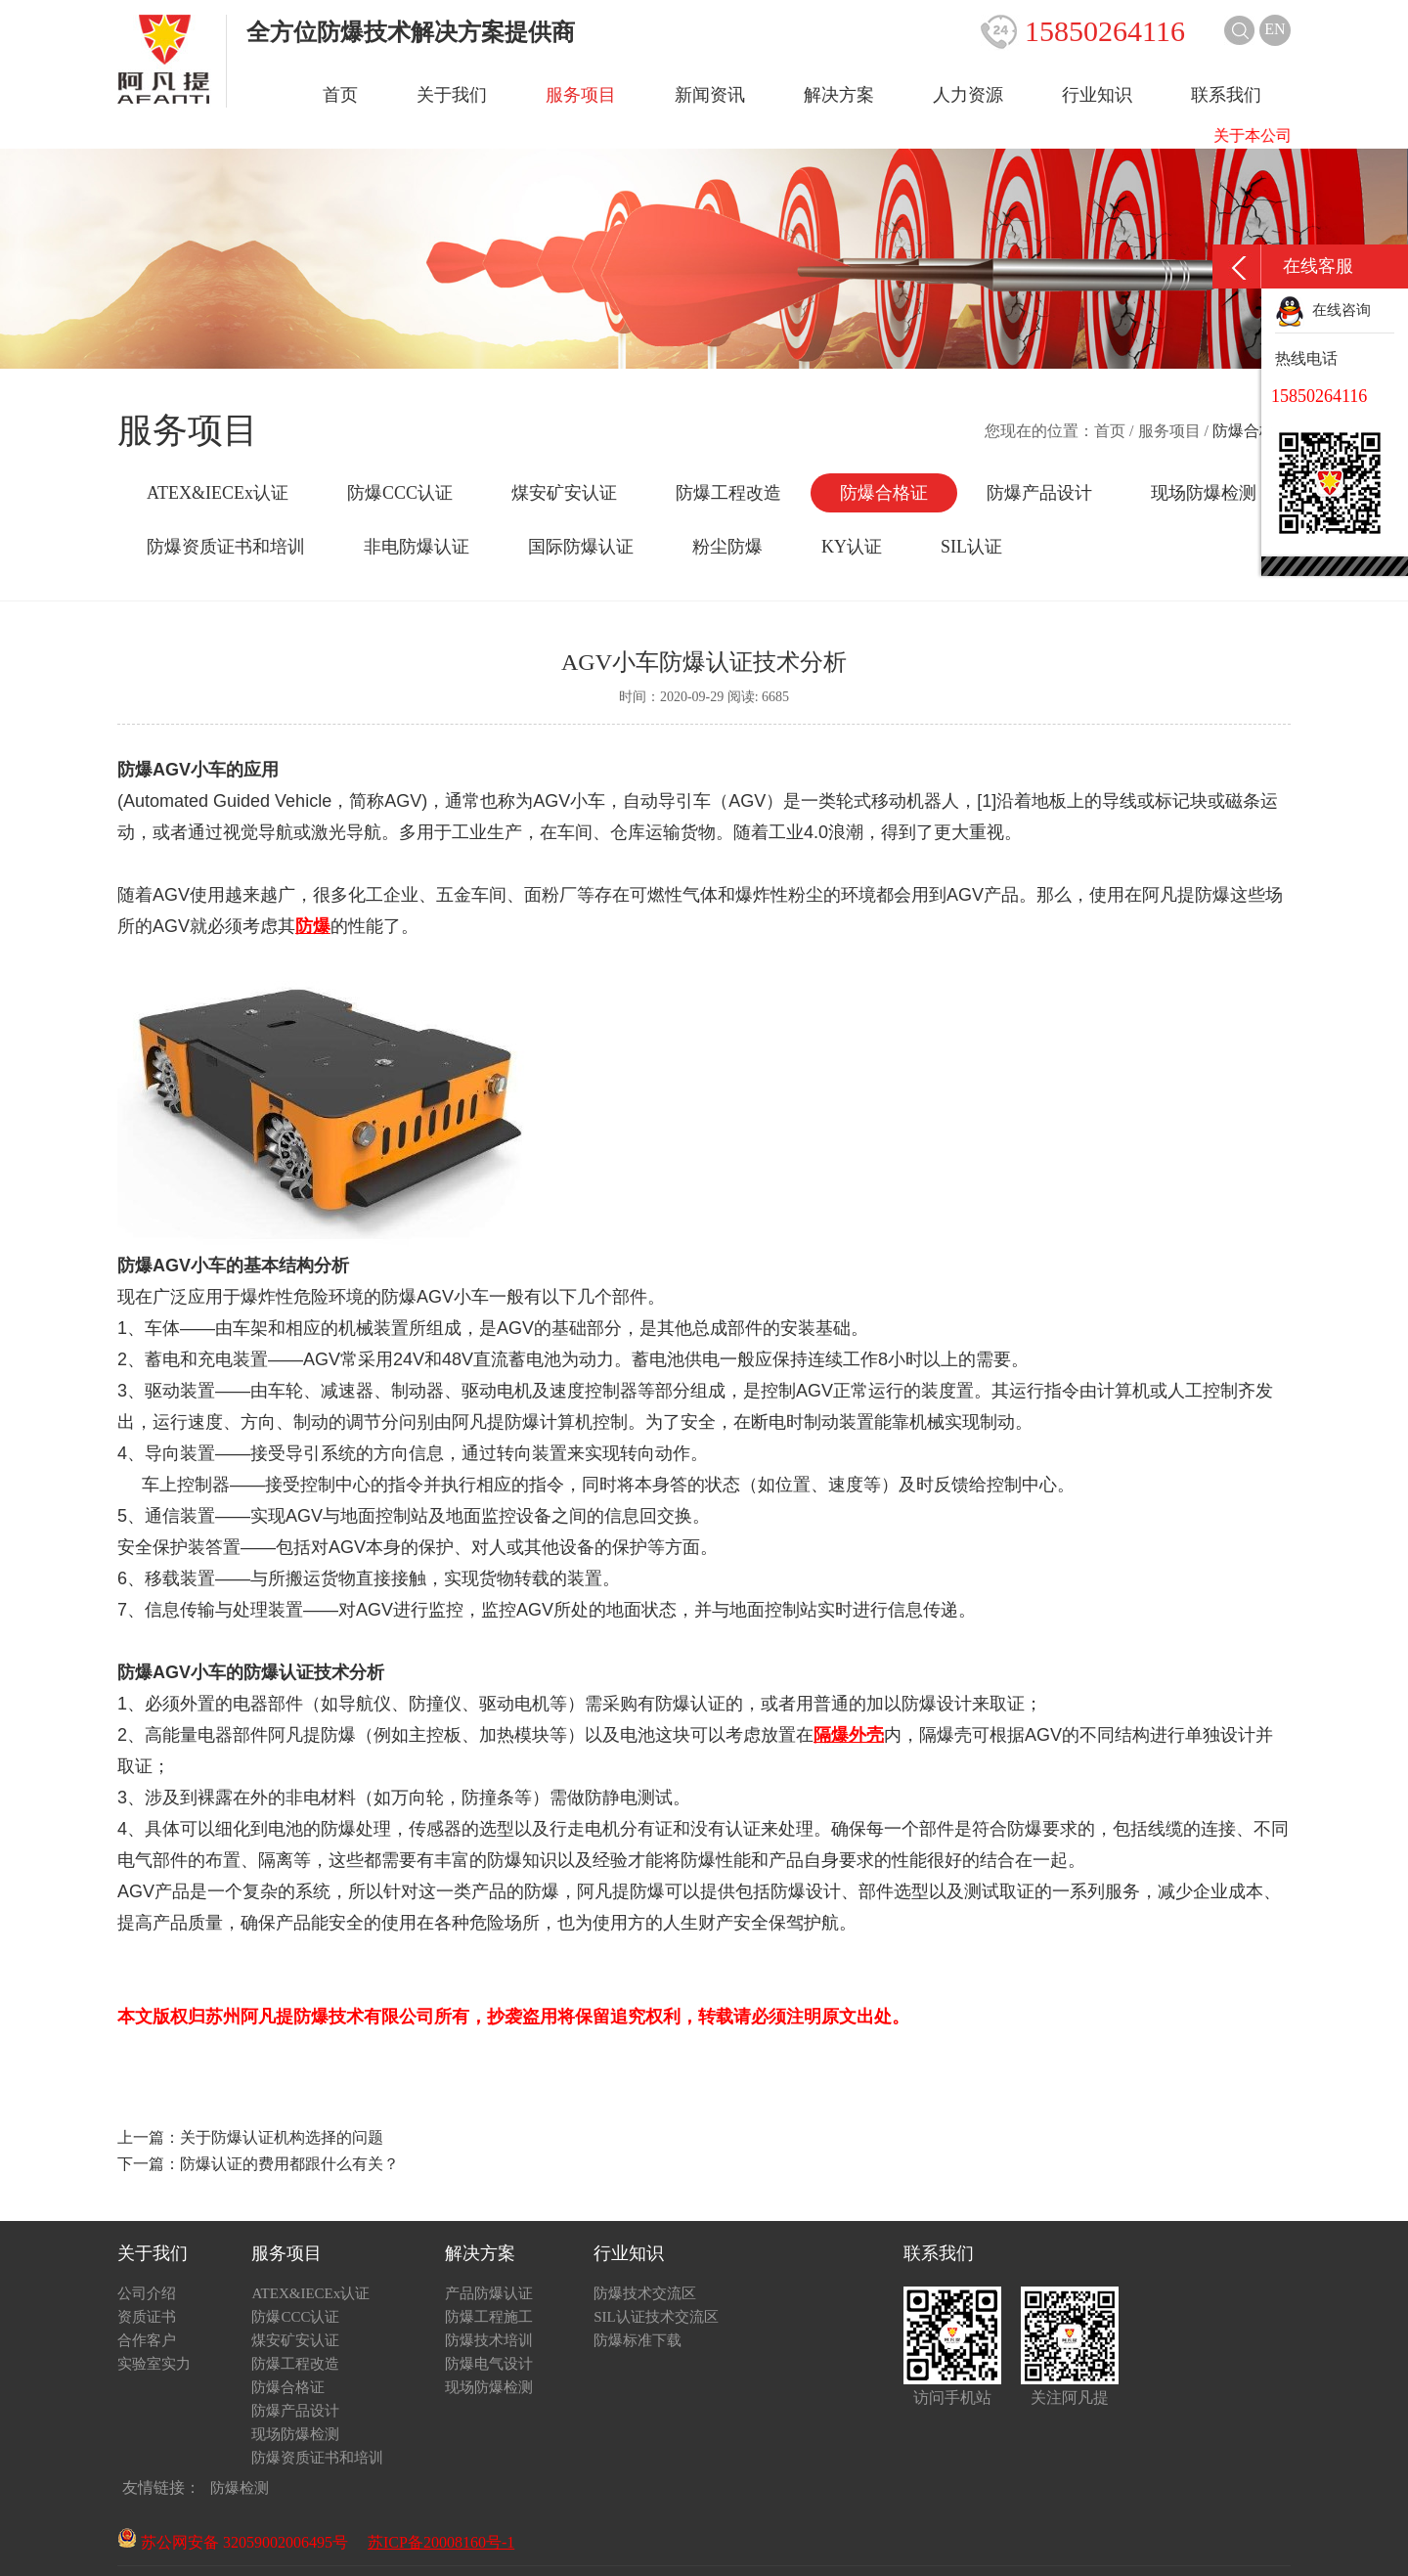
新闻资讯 (710, 95)
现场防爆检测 (1203, 493)
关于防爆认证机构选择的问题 (281, 2137)
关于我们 (452, 95)
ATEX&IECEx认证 (217, 493)
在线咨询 (1323, 310)
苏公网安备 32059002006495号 (232, 2542)
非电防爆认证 (416, 546)
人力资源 (968, 95)
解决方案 (839, 95)
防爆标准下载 (638, 2340)
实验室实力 (154, 2364)
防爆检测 (239, 2488)
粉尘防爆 (727, 546)
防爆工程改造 (728, 493)
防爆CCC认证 (400, 493)
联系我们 (1226, 95)
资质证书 (146, 2317)
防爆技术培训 (489, 2340)
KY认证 (851, 546)
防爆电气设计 (489, 2364)
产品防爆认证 (489, 2293)
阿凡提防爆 (1186, 895)
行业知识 (1097, 95)
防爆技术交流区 (645, 2293)
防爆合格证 (884, 493)
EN (1274, 29)
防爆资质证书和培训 (226, 546)
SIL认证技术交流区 (656, 2317)
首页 (340, 95)
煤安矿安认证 (564, 493)
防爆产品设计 (1039, 493)
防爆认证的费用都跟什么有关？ (289, 2163)
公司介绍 (146, 2293)
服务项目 (581, 95)
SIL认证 (971, 546)
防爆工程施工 (489, 2317)
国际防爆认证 (581, 546)
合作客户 (146, 2340)
